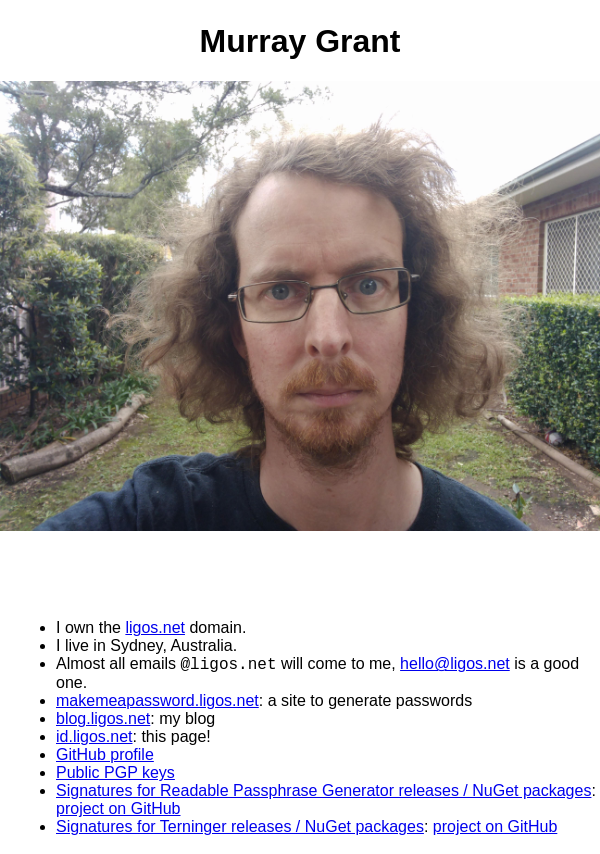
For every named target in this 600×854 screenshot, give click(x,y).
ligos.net (155, 626)
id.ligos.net (94, 738)
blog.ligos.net (103, 720)
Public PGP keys (115, 774)
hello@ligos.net (455, 665)
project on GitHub (118, 810)
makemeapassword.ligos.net (157, 702)
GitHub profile (105, 756)
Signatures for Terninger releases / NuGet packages (240, 828)
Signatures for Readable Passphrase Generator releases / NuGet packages (323, 792)
